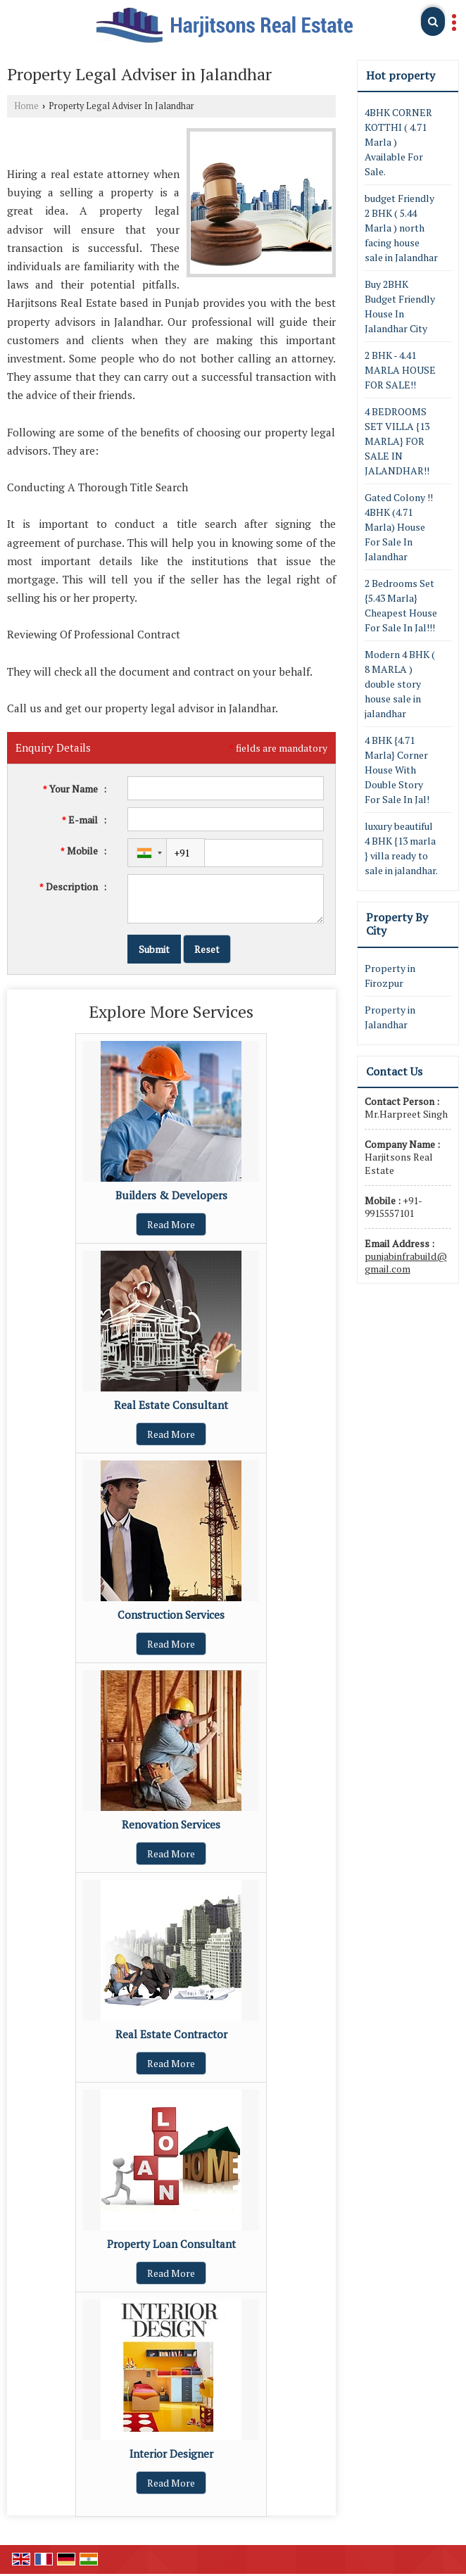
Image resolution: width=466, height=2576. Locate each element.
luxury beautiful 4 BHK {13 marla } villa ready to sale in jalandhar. (401, 848)
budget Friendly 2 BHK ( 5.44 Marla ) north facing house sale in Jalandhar (401, 227)
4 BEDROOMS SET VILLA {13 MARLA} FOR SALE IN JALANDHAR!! (397, 441)
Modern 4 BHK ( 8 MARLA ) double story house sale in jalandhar (400, 684)
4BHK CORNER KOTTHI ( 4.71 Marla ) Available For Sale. (398, 142)
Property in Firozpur (390, 975)
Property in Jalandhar (390, 1017)
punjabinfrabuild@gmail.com (406, 1262)
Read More (171, 1224)
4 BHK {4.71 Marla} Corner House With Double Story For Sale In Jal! (397, 769)
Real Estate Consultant (171, 1405)
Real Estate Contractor (171, 2034)
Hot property (400, 75)
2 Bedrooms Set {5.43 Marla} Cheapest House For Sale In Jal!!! (401, 605)
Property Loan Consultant (171, 2244)
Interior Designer (171, 2453)
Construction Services (171, 1615)
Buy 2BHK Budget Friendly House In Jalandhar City (400, 306)
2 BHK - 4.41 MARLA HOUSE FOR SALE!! (400, 369)
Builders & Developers (171, 1195)
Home (26, 106)
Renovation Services (171, 1824)
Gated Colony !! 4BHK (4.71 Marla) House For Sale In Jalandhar (399, 527)
